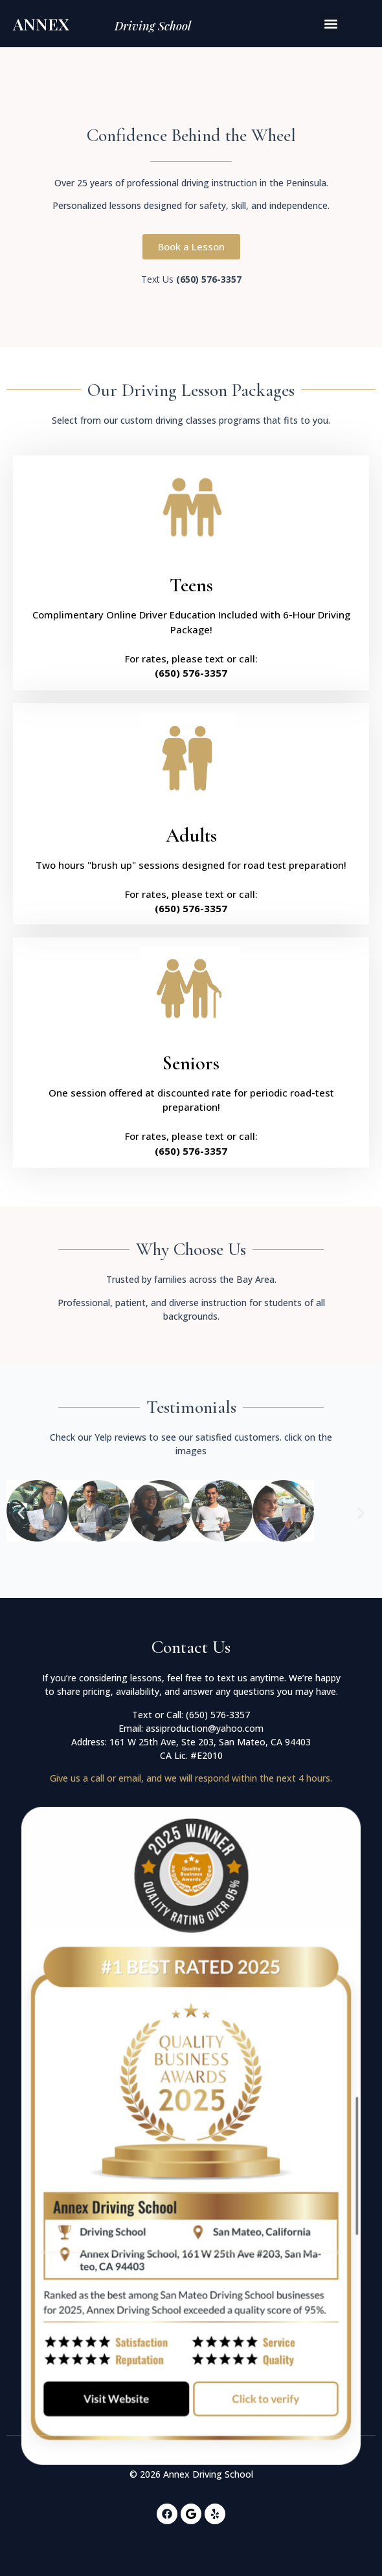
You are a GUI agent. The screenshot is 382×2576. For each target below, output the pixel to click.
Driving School (153, 26)
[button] (330, 23)
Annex (41, 23)
